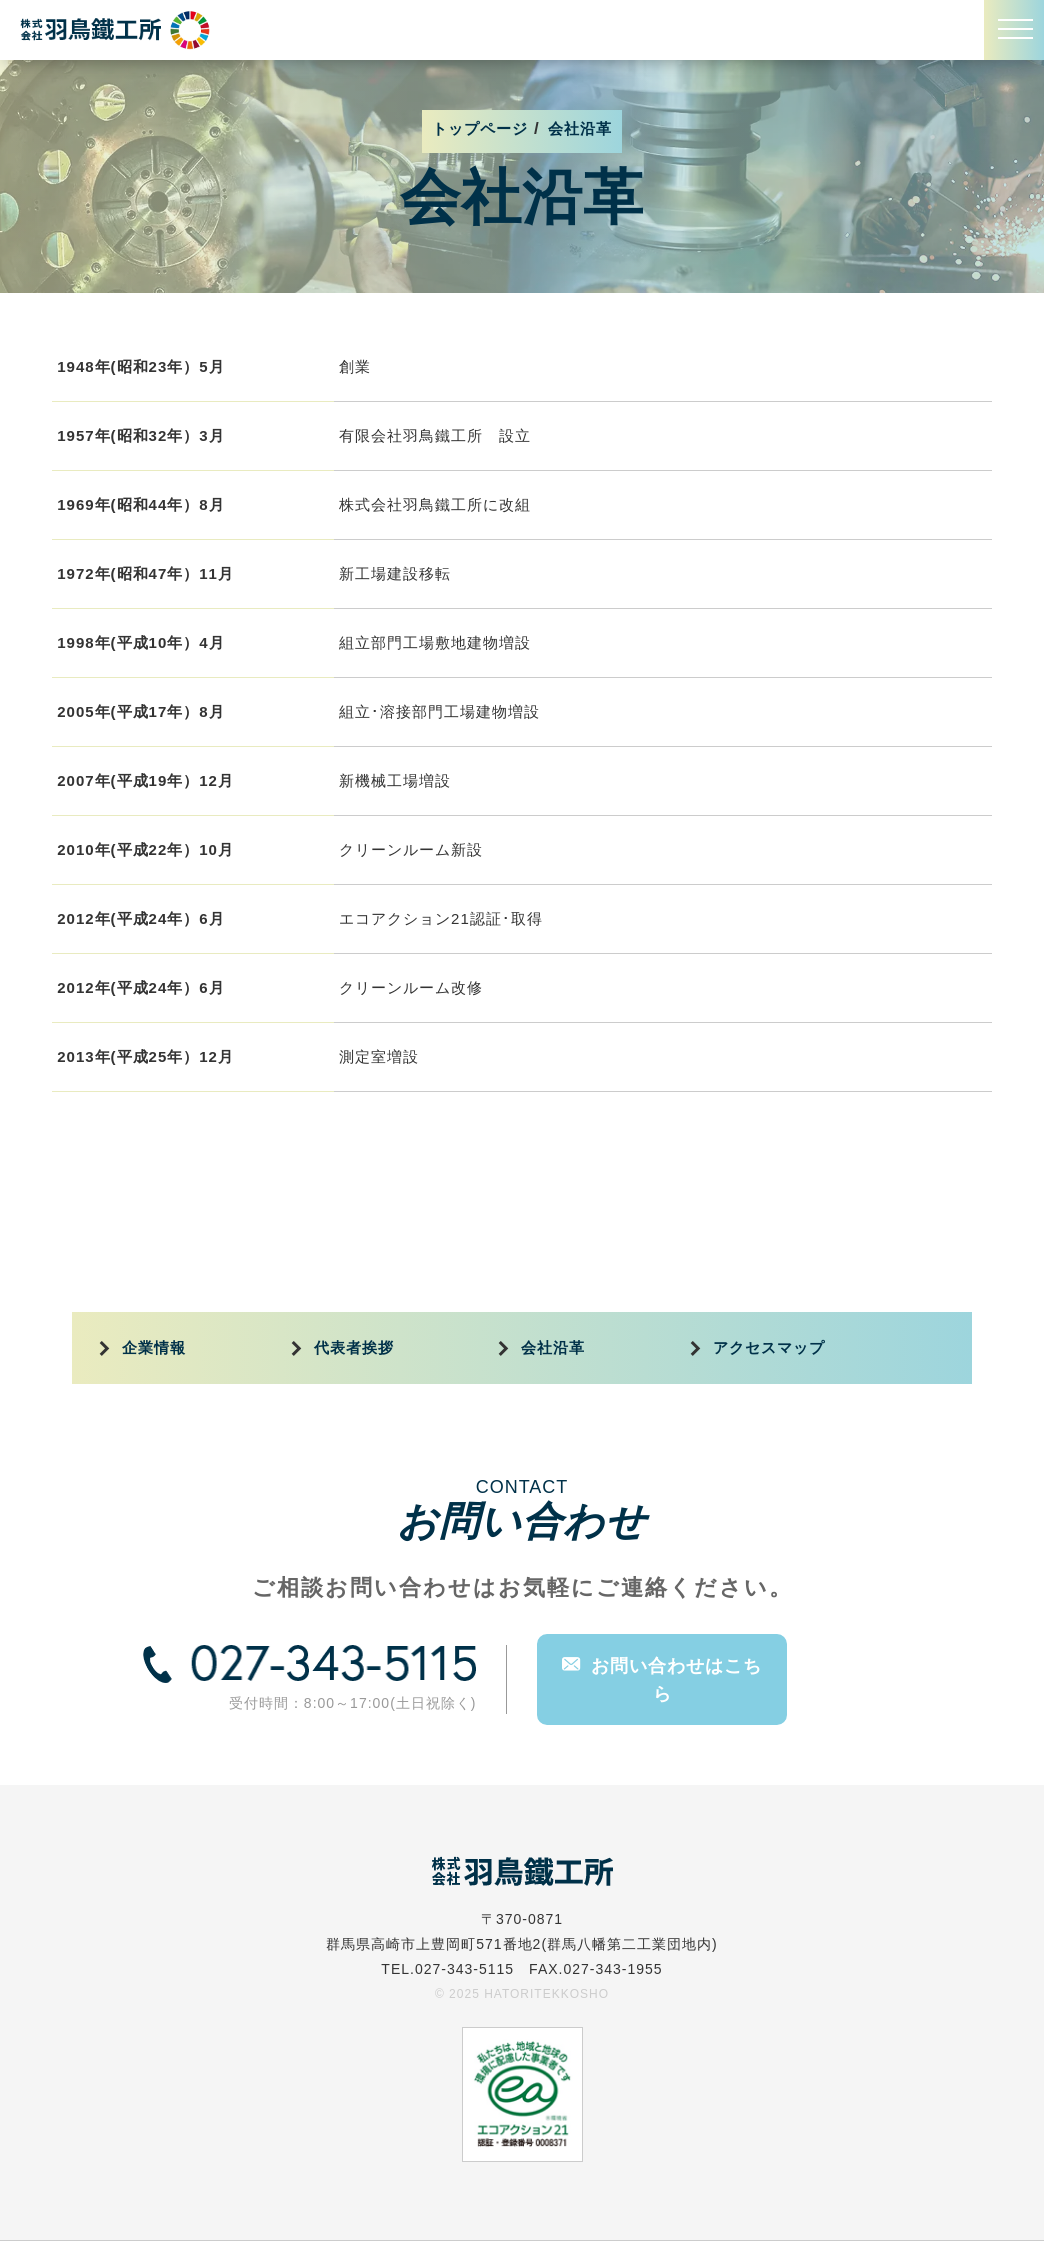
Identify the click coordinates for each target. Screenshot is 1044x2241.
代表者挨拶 (354, 1348)
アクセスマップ (769, 1348)
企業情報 (154, 1348)
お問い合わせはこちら (662, 1679)
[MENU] (1014, 30)
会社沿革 (553, 1348)
